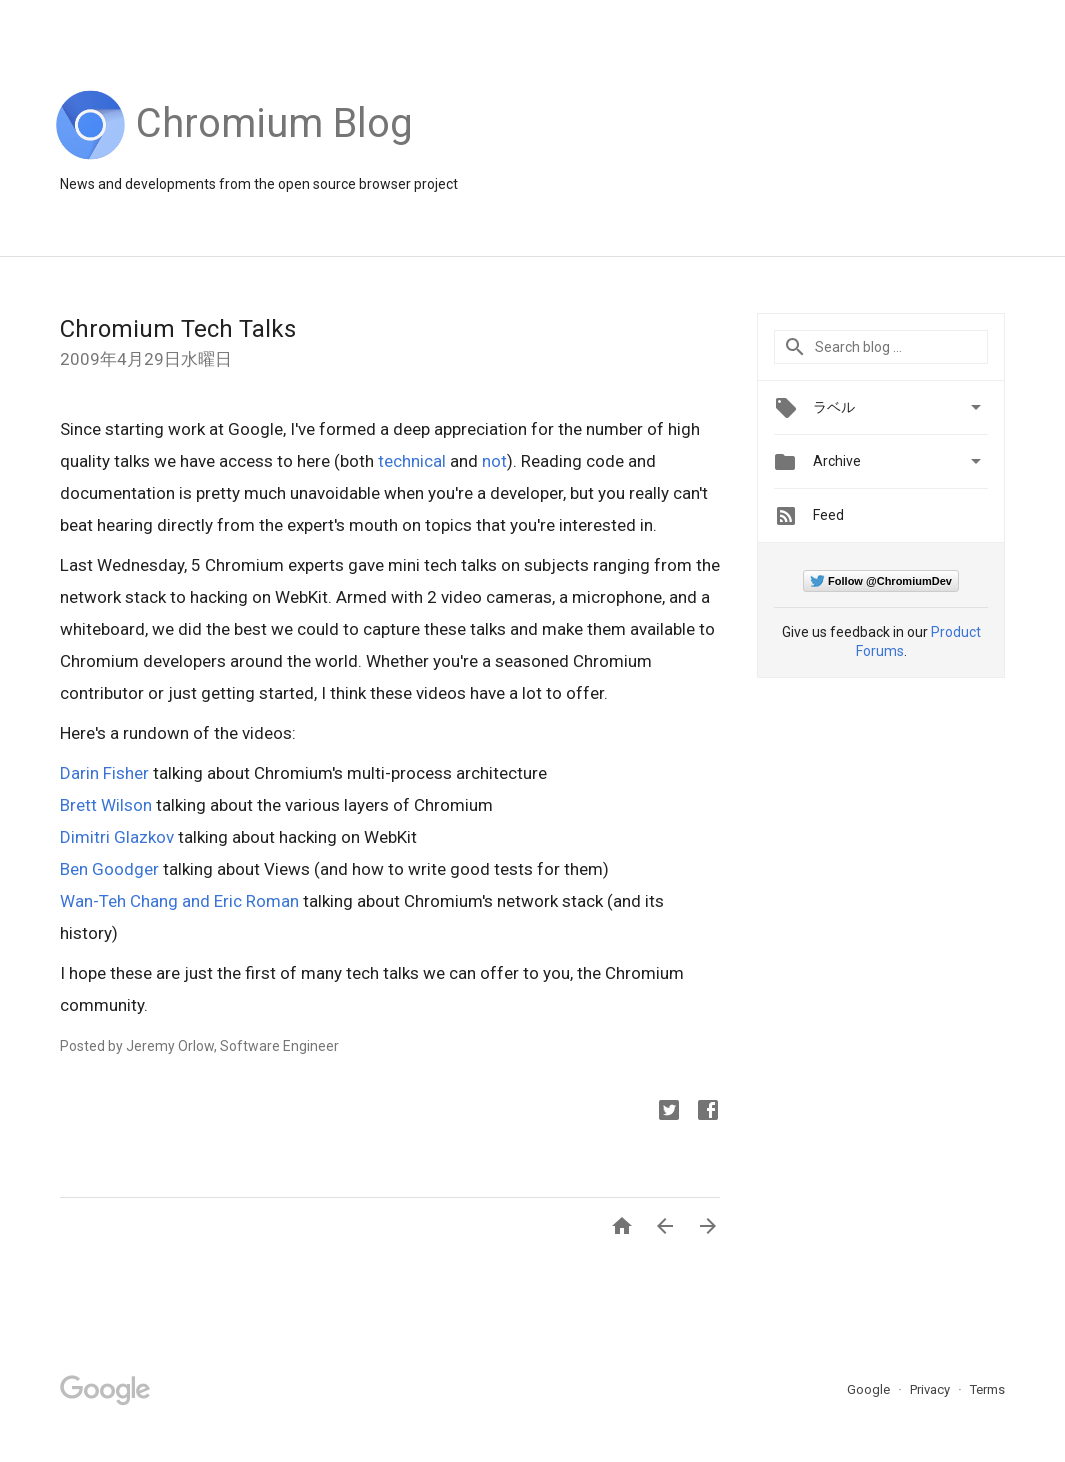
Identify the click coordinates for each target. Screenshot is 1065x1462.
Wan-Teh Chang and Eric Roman (179, 901)
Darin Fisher (104, 773)
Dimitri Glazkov (117, 837)
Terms (987, 1389)
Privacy (931, 1389)
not (494, 461)
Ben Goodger (109, 869)
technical (412, 461)
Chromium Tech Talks (178, 329)
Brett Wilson (106, 805)
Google (870, 1389)
